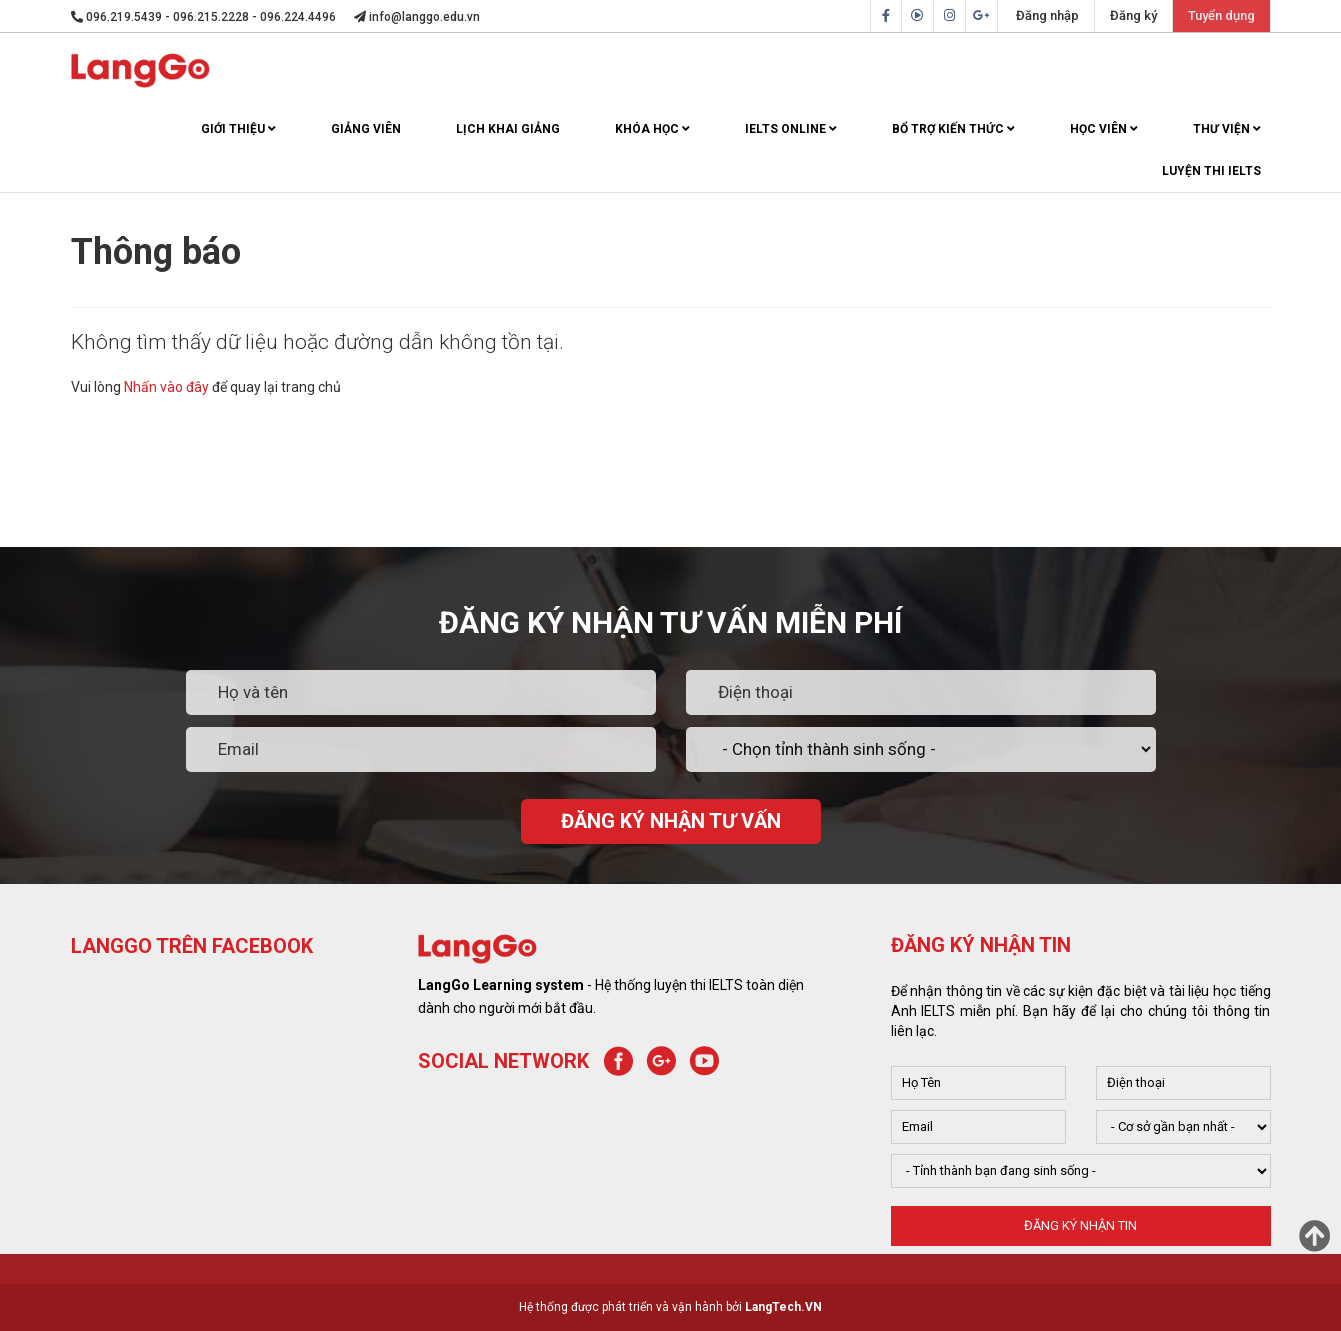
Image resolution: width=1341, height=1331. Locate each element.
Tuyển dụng (1221, 15)
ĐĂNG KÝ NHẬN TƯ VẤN (671, 821)
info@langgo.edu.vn (417, 17)
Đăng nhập (1047, 15)
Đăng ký (1133, 15)
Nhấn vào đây (166, 387)
